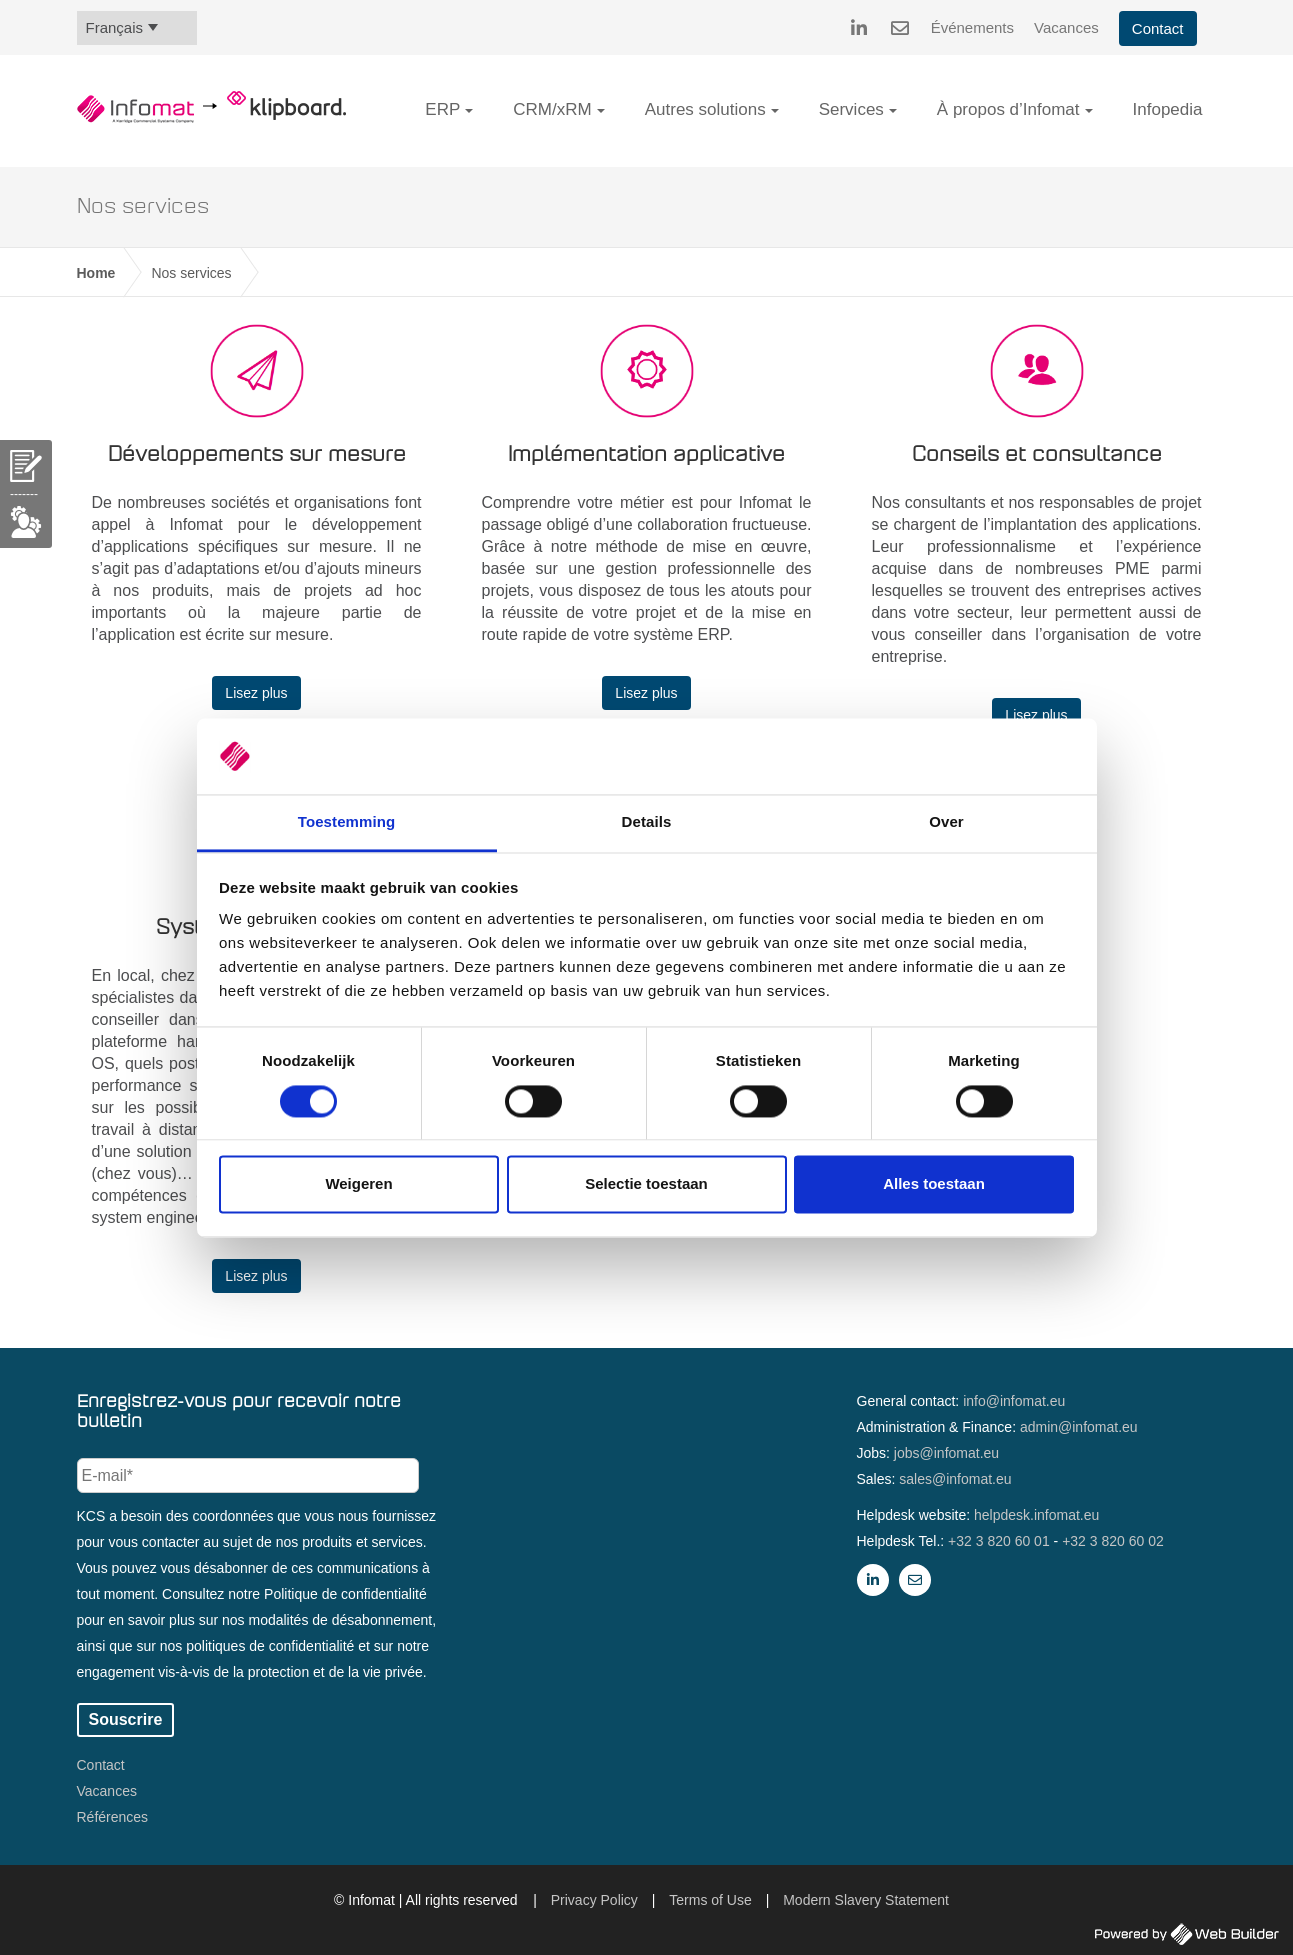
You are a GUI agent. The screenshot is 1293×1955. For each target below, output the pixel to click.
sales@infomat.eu (955, 1479)
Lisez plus (256, 693)
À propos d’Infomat (1008, 109)
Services (851, 109)
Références (113, 1817)
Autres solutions (705, 109)
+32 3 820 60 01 (999, 1541)
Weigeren (358, 1184)
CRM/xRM (552, 109)
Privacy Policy (594, 1900)
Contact (1158, 28)
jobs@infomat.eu (946, 1453)
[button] (469, 111)
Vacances (1066, 27)
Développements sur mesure (257, 455)
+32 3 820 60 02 (1113, 1541)
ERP (442, 109)
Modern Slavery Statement (866, 1900)
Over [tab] (946, 822)
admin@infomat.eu (1079, 1427)
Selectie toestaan (646, 1184)
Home (96, 273)
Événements (972, 27)
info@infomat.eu (1014, 1401)
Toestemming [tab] (347, 822)
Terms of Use (710, 1900)
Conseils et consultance (1037, 455)
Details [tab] (647, 822)
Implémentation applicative (646, 455)
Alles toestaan (934, 1184)
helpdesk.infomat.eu (1036, 1515)
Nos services (191, 273)
